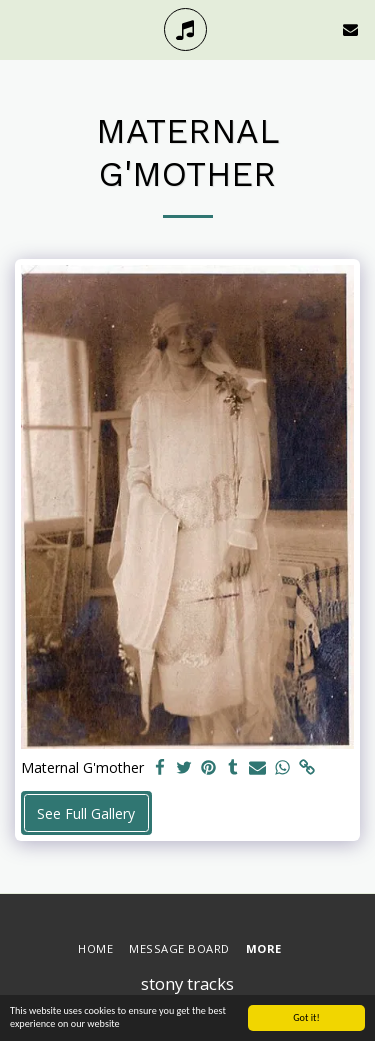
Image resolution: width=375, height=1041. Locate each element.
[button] (22, 28)
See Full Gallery (86, 813)
